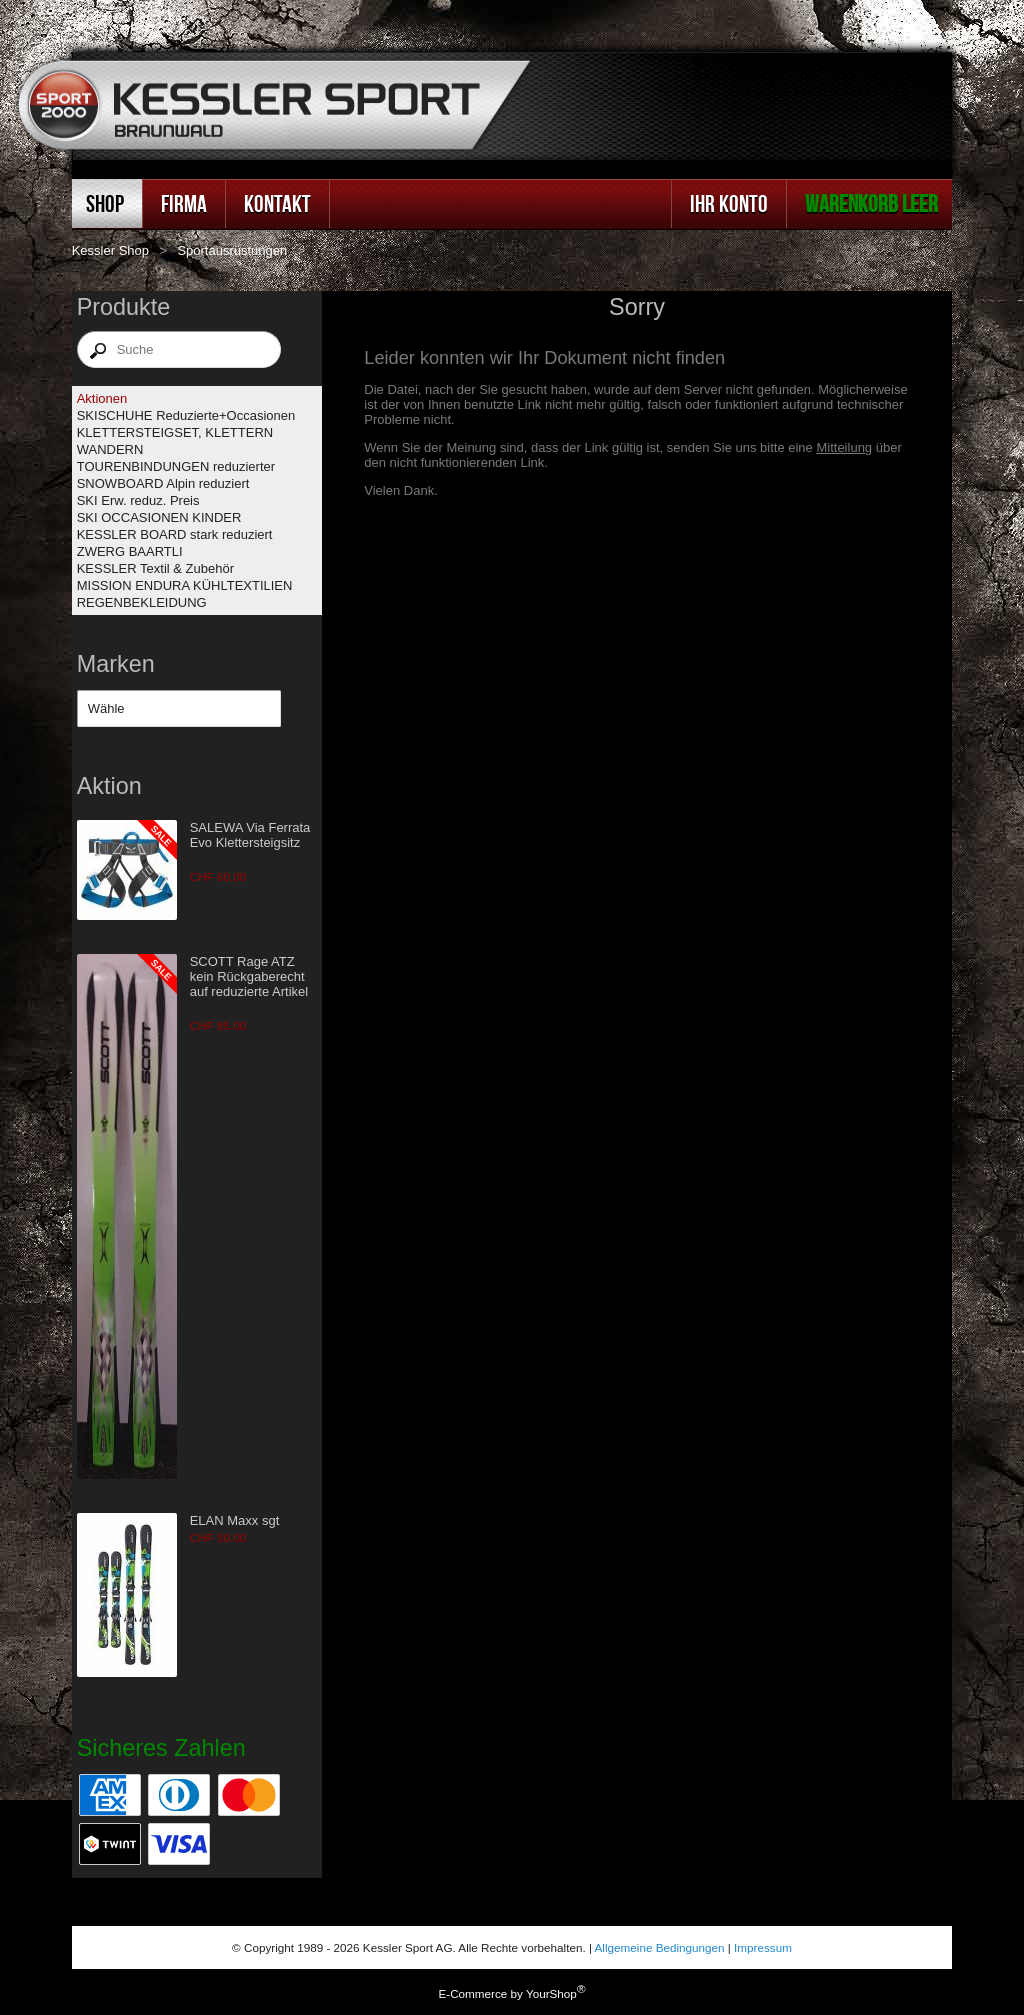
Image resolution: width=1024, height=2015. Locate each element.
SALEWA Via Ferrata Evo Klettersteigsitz (250, 835)
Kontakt (277, 203)
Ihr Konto (729, 203)
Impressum (763, 1947)
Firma (184, 203)
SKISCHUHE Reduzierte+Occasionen (186, 415)
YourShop (551, 1993)
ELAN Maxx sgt (235, 1520)
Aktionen (102, 398)
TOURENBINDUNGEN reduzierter (176, 466)
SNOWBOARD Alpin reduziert (163, 483)
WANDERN (110, 449)
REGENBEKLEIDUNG (142, 602)
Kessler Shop (110, 250)
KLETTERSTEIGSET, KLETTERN (175, 432)
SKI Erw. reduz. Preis (138, 500)
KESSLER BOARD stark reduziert (175, 534)
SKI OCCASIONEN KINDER (159, 517)
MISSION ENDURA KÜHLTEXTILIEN (185, 585)
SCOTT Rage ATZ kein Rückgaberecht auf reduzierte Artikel (249, 976)
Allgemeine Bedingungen (660, 1947)
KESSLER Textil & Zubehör (155, 568)
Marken (116, 664)
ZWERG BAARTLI (130, 551)
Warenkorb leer (871, 203)
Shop (105, 203)
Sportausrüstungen (232, 250)
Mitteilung (844, 447)
